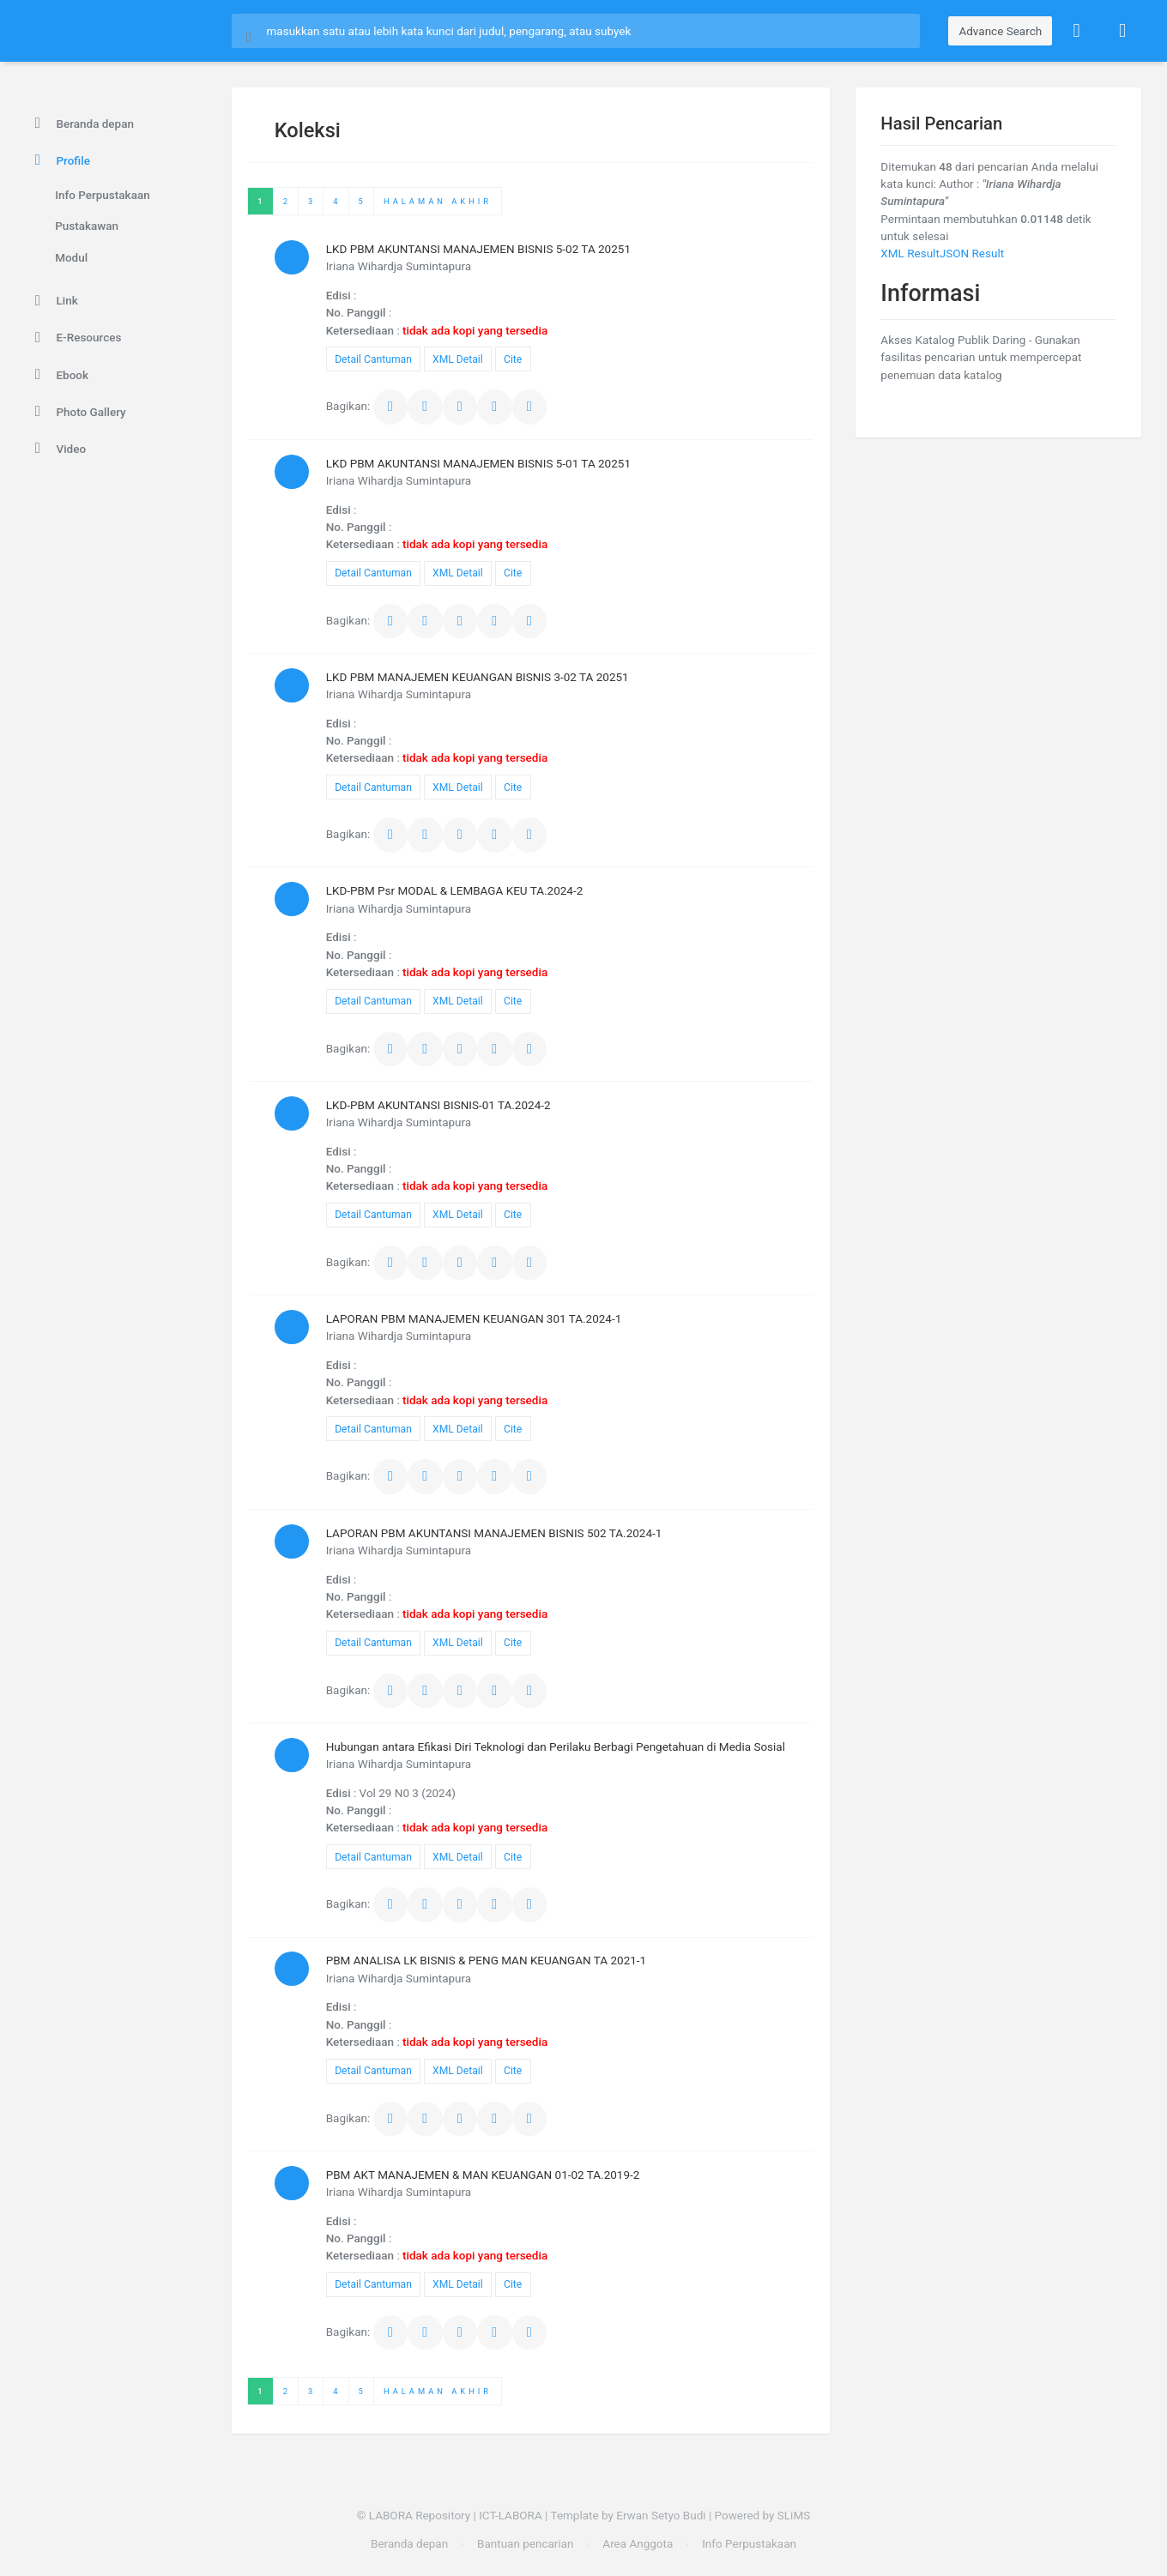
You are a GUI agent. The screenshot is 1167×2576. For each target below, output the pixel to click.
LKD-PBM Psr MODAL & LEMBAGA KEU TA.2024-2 (455, 890)
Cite (513, 359)
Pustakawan (86, 225)
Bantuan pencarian (525, 2543)
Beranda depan (81, 123)
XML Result (909, 253)
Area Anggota (637, 2543)
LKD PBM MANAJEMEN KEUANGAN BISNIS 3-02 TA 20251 (477, 677)
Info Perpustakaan (102, 195)
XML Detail (457, 359)
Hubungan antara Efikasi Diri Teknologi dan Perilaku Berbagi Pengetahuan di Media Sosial (555, 1746)
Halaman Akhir (438, 201)
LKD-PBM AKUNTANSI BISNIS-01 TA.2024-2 (438, 1105)
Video (57, 448)
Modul (71, 257)
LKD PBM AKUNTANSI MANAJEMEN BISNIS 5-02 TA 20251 (478, 249)
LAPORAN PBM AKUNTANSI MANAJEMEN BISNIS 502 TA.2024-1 (494, 1533)
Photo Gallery (77, 411)
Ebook (58, 375)
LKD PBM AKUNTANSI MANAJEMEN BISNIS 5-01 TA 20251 (478, 463)
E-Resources (75, 338)
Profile (59, 160)
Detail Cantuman (373, 359)
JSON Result (972, 253)
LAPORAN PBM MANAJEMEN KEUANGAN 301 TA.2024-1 (474, 1318)
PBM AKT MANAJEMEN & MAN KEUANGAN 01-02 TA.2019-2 (483, 2174)
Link (53, 301)
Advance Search (1000, 31)
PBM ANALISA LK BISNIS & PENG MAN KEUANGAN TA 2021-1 (486, 1960)
